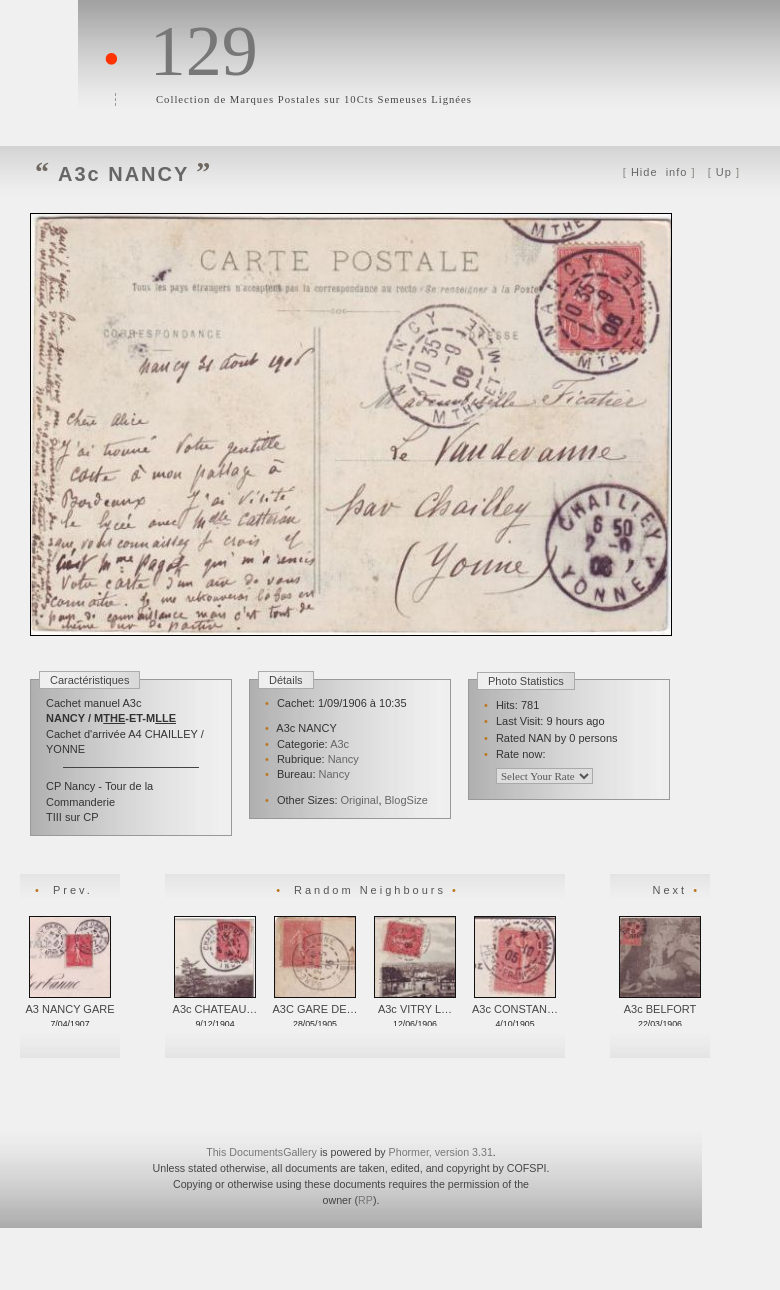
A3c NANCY (123, 174)
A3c (339, 744)
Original (360, 800)
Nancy (343, 759)
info (659, 172)
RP (365, 1200)
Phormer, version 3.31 (441, 1152)
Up (724, 172)
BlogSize (406, 800)
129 (204, 51)
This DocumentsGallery (261, 1152)
